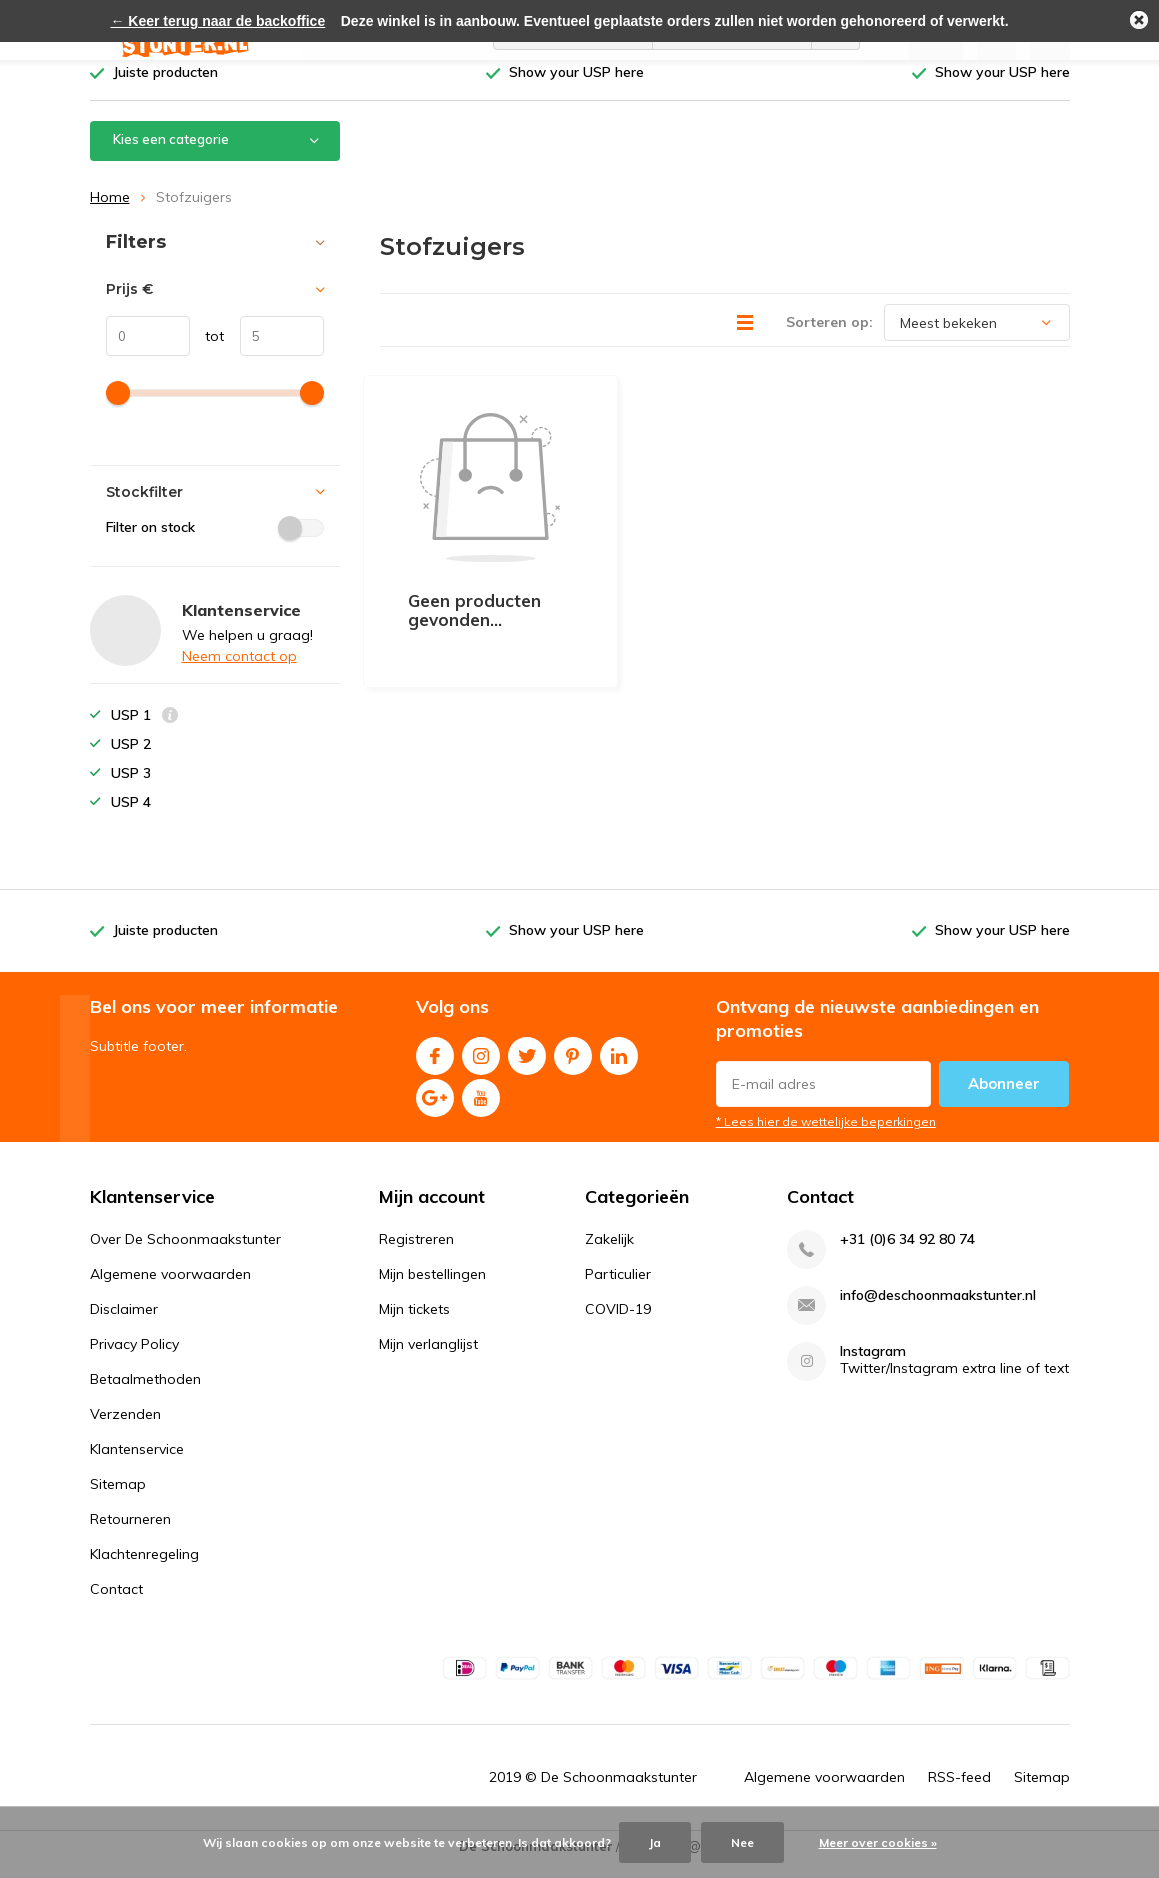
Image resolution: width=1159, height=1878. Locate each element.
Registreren (416, 1254)
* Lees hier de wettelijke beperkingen (826, 1136)
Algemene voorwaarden (170, 1289)
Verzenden (125, 1429)
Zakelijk (609, 1254)
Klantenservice (137, 1464)
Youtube (481, 1108)
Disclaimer (124, 1324)
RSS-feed (959, 1792)
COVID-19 (618, 1324)
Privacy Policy (134, 1359)
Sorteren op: (829, 337)
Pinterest (573, 1066)
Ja (655, 1842)
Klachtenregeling (144, 1569)
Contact (116, 1604)
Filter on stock (215, 542)
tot (207, 351)
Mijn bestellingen (432, 1289)
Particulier (618, 1289)
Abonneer (1004, 1098)
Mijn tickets (414, 1324)
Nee (742, 1842)
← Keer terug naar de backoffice (217, 21)
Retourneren (130, 1534)
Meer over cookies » (878, 1842)
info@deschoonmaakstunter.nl (938, 1310)
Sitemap (118, 1499)
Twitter (527, 1066)
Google (435, 1108)
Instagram (481, 1066)
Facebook (435, 1066)
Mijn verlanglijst (428, 1359)
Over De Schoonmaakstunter (185, 1254)
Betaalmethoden (145, 1394)
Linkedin (619, 1066)
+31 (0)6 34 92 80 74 (907, 1254)
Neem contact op (239, 671)
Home (110, 212)
